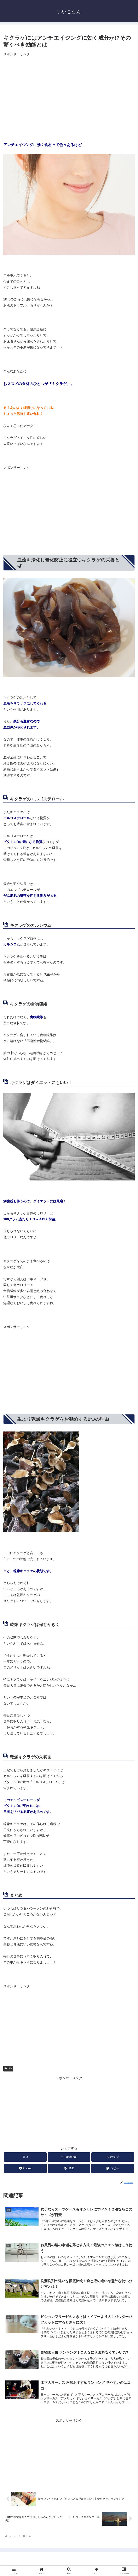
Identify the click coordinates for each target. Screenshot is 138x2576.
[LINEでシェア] (69, 2168)
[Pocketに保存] (25, 2168)
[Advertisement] (38, 92)
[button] (112, 2168)
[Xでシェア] (25, 2157)
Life (8, 2068)
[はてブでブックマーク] (112, 2157)
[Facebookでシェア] (69, 2157)
